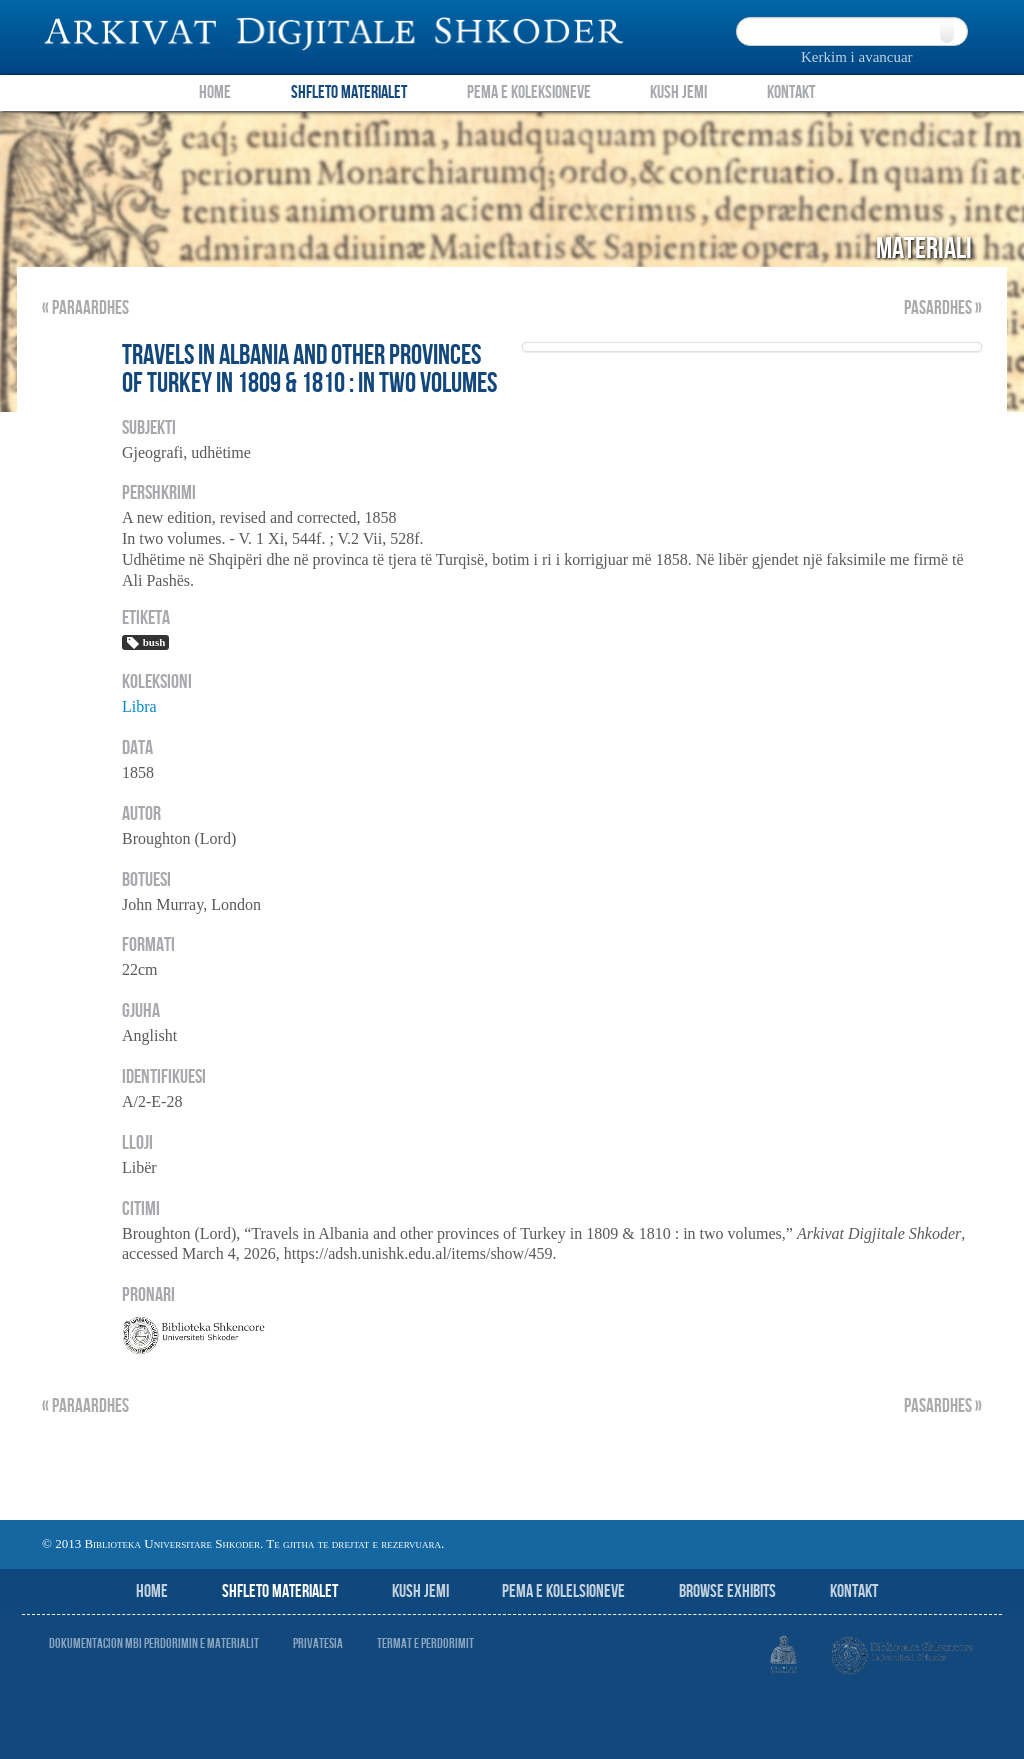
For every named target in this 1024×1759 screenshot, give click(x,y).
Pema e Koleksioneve (529, 92)
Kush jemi (420, 1591)
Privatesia (318, 1643)
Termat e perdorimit (425, 1643)
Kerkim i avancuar (857, 57)
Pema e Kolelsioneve (563, 1591)
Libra (139, 706)
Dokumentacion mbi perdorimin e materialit (154, 1643)
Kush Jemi (678, 92)
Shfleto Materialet (349, 92)
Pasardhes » (943, 308)
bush (145, 643)
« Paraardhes (85, 308)
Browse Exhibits (727, 1591)
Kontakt (791, 92)
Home (215, 92)
